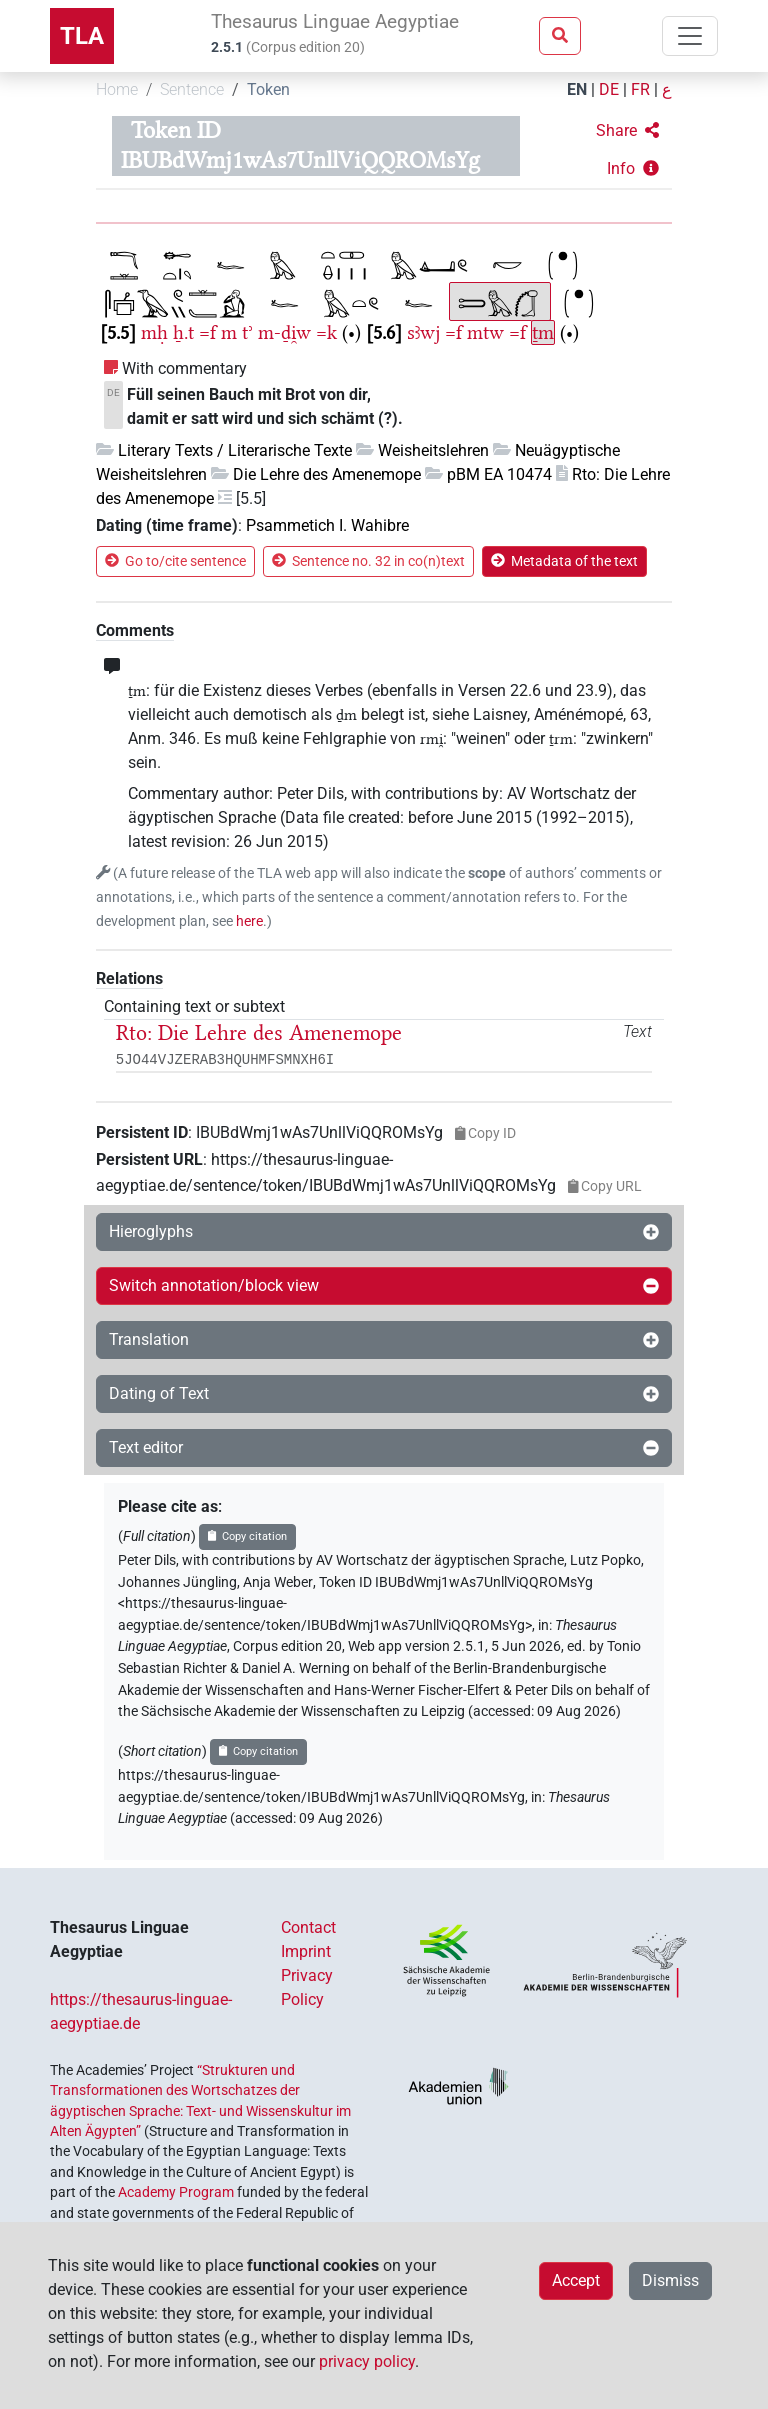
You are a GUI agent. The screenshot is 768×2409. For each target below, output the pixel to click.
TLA (82, 36)
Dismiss (670, 2280)
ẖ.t (183, 332)
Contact (308, 1927)
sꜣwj (423, 332)
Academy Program (176, 2192)
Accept (576, 2280)
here (249, 921)
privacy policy (367, 2361)
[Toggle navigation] (690, 36)
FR (640, 89)
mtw (485, 332)
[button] (627, 131)
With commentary (184, 368)
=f (207, 332)
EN (577, 89)
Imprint (306, 1951)
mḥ (154, 332)
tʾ (247, 332)
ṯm (543, 332)
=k (326, 332)
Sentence (192, 89)
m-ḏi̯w (284, 332)
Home (117, 89)
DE (609, 89)
